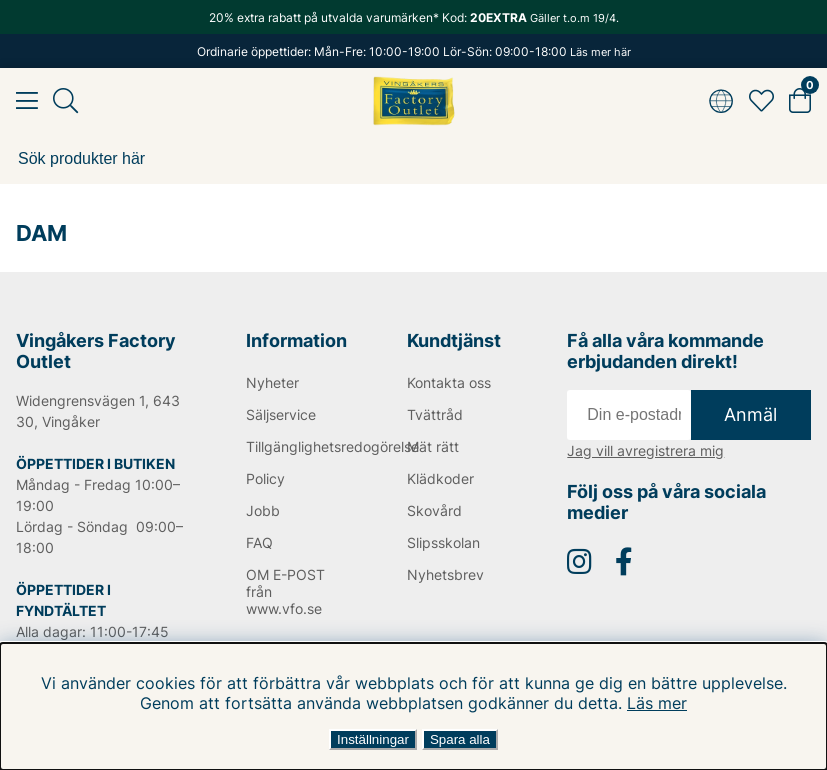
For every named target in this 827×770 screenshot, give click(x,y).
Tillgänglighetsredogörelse (299, 446)
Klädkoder (440, 478)
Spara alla (460, 739)
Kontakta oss (449, 382)
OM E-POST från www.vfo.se (285, 591)
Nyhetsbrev (445, 574)
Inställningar (373, 739)
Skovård (434, 510)
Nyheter (272, 382)
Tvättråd (435, 414)
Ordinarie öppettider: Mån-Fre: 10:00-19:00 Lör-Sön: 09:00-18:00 (414, 51)
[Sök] (413, 159)
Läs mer (657, 703)
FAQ (259, 542)
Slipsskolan (443, 542)
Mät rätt (433, 446)
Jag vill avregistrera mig (645, 450)
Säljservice (281, 414)
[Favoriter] (761, 101)
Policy (265, 478)
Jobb (263, 510)
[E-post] (629, 415)
